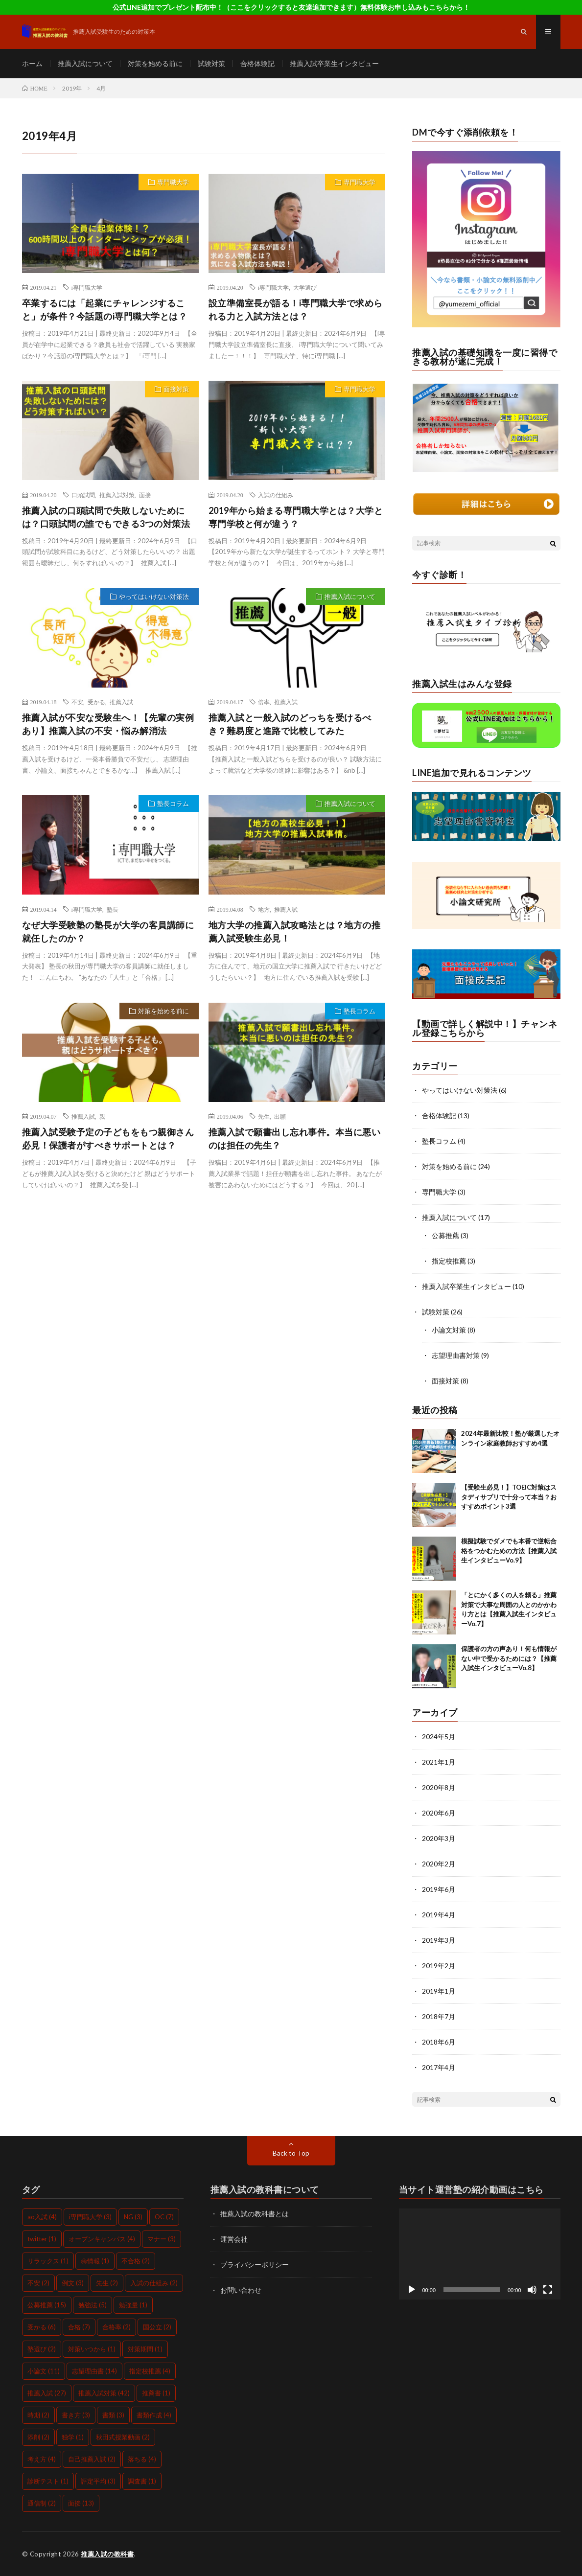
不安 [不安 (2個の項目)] (38, 2283)
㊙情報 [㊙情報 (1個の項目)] (95, 2261)
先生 (264, 1116)
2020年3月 (438, 1838)
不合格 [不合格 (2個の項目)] (135, 2261)
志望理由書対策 (456, 1355)
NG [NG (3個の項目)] (133, 2217)
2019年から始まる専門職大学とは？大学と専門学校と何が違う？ (296, 517)
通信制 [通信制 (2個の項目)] (41, 2503)
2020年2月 (438, 1864)
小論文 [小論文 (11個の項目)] (43, 2371)
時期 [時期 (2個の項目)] (38, 2415)
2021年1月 (438, 1762)
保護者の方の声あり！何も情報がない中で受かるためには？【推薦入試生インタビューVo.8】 (509, 1658)
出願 (280, 1116)
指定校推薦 (449, 1261)
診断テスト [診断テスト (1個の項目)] (48, 2481)
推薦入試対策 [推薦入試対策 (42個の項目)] (104, 2393)
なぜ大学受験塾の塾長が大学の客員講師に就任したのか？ (108, 931)
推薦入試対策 (117, 495)
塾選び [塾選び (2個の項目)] (41, 2349)
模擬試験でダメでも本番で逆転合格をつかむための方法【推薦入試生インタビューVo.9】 (509, 1550)
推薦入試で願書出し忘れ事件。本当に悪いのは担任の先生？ (295, 1138)
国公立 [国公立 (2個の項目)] (157, 2327)
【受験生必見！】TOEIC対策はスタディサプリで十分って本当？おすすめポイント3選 (509, 1496)
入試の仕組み (275, 495)
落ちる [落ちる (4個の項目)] (142, 2459)
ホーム (32, 63)
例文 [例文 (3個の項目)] (73, 2283)
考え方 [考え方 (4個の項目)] (41, 2459)
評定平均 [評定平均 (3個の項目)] (98, 2481)
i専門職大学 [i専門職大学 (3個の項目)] (90, 2217)
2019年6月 (438, 1889)
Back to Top (291, 2153)
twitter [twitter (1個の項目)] (41, 2239)
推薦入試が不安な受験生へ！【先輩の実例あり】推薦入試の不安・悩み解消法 (108, 724)
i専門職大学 (86, 287)
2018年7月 (438, 2016)
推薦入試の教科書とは (254, 2213)
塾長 (112, 909)
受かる (96, 702)
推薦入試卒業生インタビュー (334, 63)
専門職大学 (173, 182)
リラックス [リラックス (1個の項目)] (48, 2261)
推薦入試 (121, 702)
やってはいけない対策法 (154, 596)
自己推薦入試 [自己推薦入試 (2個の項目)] (92, 2459)
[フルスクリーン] (548, 2290)
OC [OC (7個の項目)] (164, 2217)
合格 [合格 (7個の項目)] (79, 2327)
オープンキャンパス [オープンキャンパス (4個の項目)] (102, 2239)
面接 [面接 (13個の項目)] (81, 2503)
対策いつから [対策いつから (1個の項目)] (92, 2349)
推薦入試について (85, 63)
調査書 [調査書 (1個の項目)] (142, 2481)
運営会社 (234, 2239)
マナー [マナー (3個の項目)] (161, 2239)
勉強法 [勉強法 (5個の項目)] (92, 2305)
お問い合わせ (240, 2290)
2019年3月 (438, 1940)
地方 (264, 909)
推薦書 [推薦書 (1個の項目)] (156, 2393)
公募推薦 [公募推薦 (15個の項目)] (46, 2305)
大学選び (305, 287)
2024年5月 (438, 1736)
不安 (77, 702)
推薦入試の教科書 (107, 2554)
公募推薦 (445, 1235)
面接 (145, 495)
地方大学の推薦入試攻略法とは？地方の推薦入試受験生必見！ (295, 931)
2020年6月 (438, 1813)
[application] (479, 2254)
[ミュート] (532, 2290)
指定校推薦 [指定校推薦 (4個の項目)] (149, 2371)
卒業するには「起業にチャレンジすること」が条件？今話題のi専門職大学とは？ (104, 310)
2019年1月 (438, 1991)
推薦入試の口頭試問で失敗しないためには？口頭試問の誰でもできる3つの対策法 (106, 517)
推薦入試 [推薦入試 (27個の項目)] (46, 2393)
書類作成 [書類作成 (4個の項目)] (154, 2415)
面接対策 (176, 389)
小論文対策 (449, 1330)
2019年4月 (438, 1914)
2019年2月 (438, 1965)
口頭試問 (83, 495)
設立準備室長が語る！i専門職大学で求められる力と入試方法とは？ (296, 310)
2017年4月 (438, 2067)
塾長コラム (173, 803)
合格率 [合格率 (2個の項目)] (116, 2327)
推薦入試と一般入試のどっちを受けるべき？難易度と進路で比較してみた (290, 724)
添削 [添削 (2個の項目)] (38, 2437)
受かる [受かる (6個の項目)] (41, 2327)
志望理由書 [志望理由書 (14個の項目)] (94, 2371)
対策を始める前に (155, 63)
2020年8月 (438, 1787)
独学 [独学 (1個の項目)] (73, 2437)
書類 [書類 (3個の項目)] (113, 2415)
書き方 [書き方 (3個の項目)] (76, 2415)
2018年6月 (438, 2042)
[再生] (412, 2290)
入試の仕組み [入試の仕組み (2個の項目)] (154, 2283)
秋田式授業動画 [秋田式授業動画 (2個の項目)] (123, 2437)
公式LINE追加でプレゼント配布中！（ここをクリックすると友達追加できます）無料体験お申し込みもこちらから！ (291, 7)
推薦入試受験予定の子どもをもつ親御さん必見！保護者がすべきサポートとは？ (108, 1138)
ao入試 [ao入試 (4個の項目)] (42, 2217)
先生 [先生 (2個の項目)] (107, 2283)
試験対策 (211, 63)
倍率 (264, 702)
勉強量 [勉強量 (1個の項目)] (133, 2305)
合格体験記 (257, 63)
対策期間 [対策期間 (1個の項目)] (145, 2349)
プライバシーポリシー (254, 2264)
